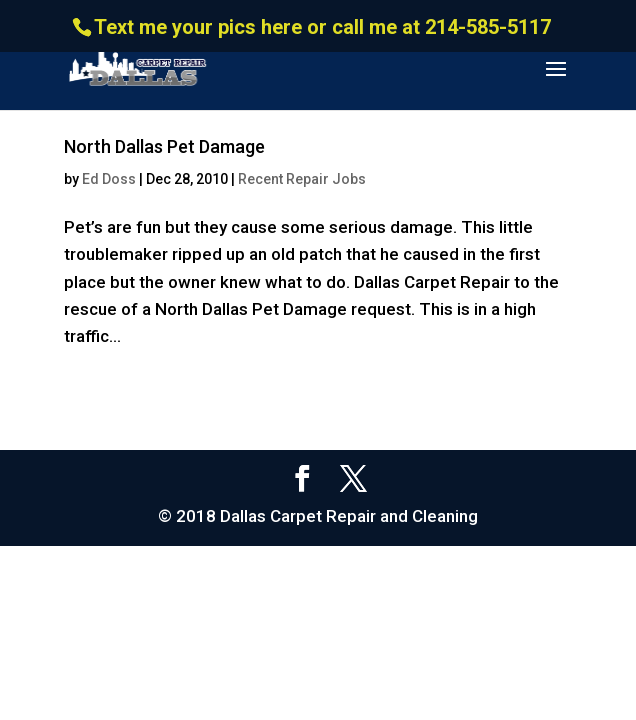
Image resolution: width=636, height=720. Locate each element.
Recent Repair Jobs (302, 179)
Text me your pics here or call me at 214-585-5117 (322, 27)
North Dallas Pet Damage (164, 146)
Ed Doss (109, 179)
